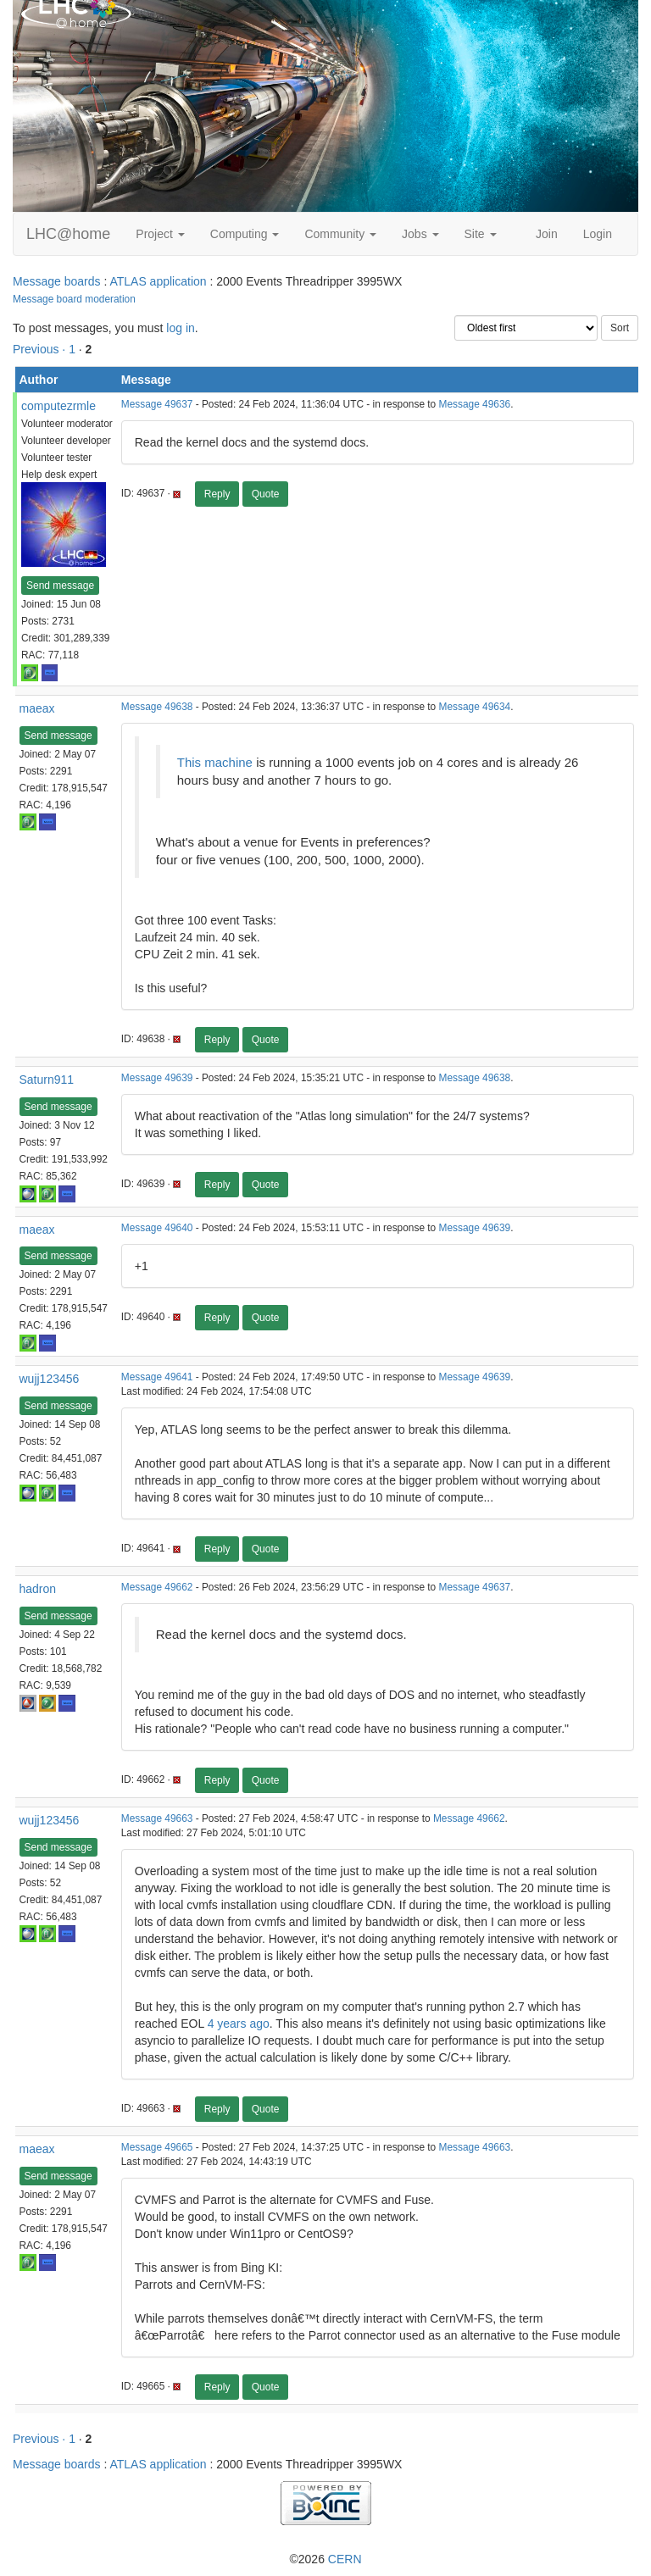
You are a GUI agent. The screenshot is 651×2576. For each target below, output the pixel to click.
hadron (38, 1589)
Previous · (41, 349)
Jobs (420, 234)
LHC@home (68, 233)
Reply (217, 494)
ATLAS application (157, 281)
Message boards (57, 281)
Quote (266, 494)
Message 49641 (157, 1377)
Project (160, 234)
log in (180, 328)
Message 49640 (157, 1228)
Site (481, 234)
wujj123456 (49, 1378)
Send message (60, 585)
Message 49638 (157, 707)
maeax (37, 708)
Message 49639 (157, 1078)
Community (340, 234)
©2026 (325, 2559)
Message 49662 (157, 1587)
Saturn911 (47, 1079)
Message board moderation (74, 299)
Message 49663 (157, 1818)
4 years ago (239, 2023)
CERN (345, 2559)
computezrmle (58, 406)
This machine (216, 762)
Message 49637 (157, 404)
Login (597, 234)
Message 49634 (475, 707)
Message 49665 (157, 2147)
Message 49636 (475, 404)
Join (547, 234)
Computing (245, 234)
